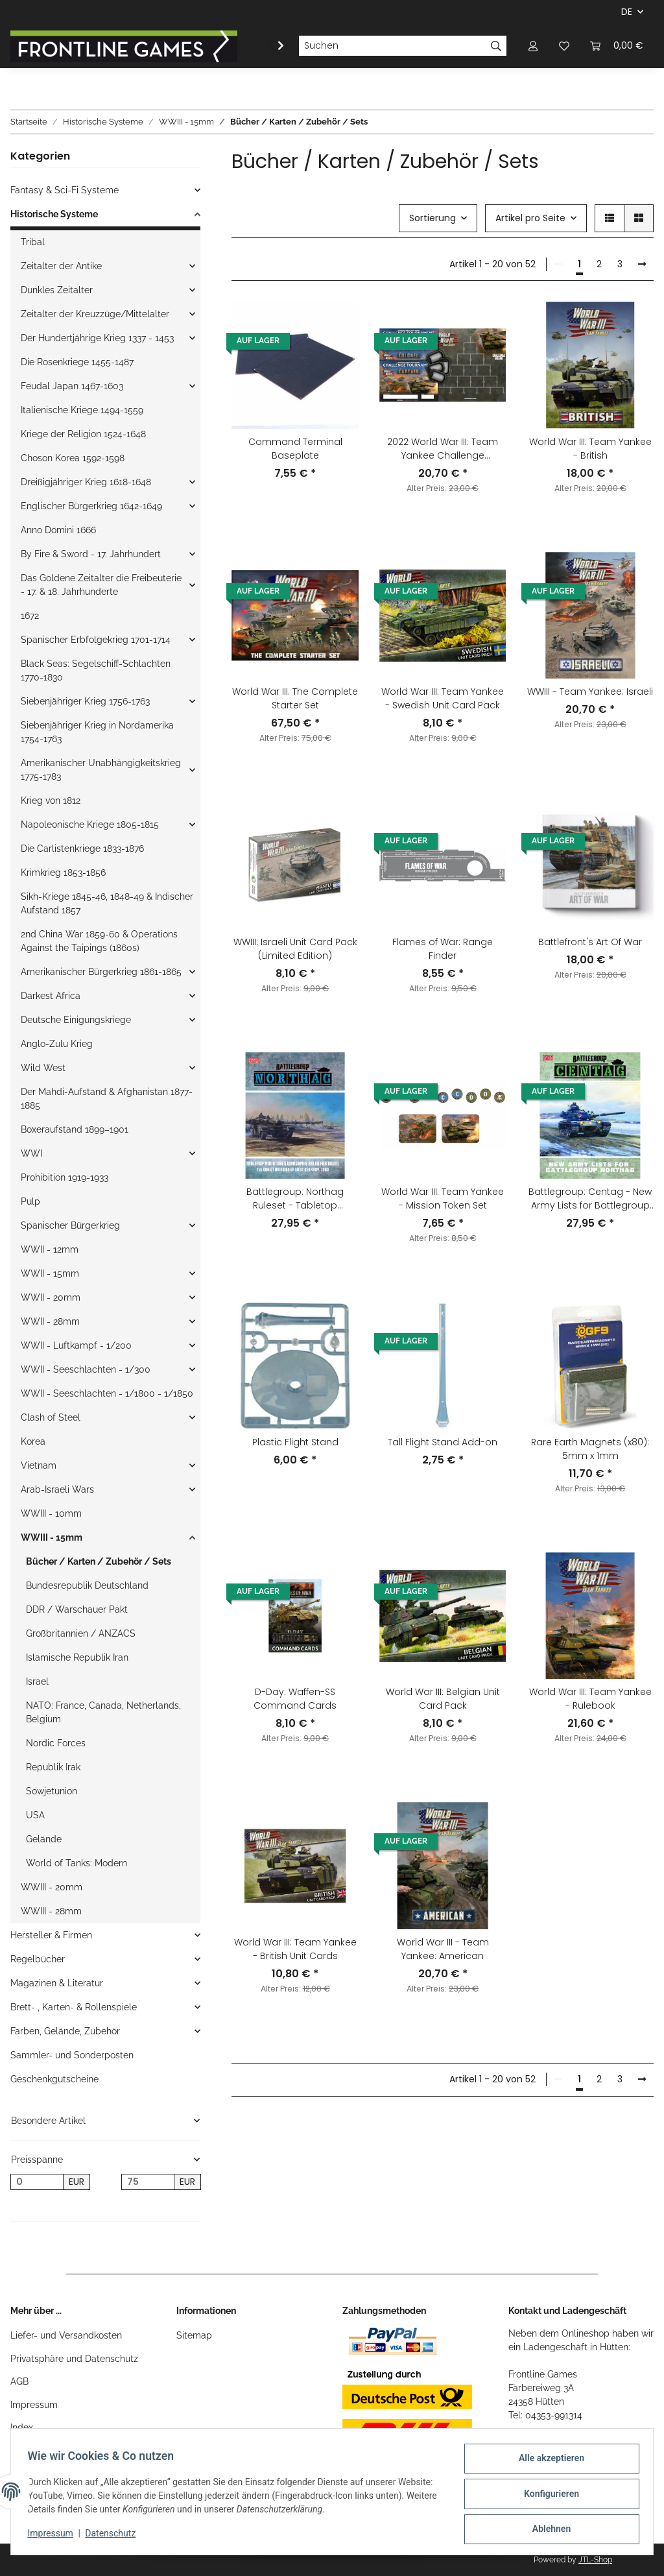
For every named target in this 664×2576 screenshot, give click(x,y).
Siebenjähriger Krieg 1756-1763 (85, 701)
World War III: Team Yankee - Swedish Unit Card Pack (442, 698)
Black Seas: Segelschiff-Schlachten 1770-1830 (96, 670)
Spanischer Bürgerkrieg (70, 1225)
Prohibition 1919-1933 (64, 1177)
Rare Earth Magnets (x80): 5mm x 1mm (590, 1449)
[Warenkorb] (617, 45)
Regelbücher (37, 1959)
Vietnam (38, 1465)
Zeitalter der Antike (61, 266)
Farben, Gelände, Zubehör (65, 2031)
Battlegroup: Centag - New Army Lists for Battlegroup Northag (590, 1198)
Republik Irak (53, 1767)
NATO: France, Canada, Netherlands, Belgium (103, 1712)
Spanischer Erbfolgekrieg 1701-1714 (96, 639)
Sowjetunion (51, 1791)
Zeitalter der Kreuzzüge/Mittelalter (95, 314)
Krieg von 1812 (50, 800)
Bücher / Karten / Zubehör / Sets (98, 1561)
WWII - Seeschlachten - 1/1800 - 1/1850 (107, 1393)
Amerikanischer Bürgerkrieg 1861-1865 (101, 972)
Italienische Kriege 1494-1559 (82, 410)
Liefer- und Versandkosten (66, 2335)
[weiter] (642, 265)
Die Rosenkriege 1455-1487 (77, 362)
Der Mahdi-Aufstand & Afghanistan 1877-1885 (107, 1099)
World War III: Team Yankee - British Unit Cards (295, 1949)
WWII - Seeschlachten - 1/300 (85, 1369)
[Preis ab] (37, 2182)
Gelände (44, 1839)
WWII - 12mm (49, 1249)
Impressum (34, 2405)
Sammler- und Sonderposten (72, 2055)
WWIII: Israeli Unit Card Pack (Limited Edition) (295, 948)
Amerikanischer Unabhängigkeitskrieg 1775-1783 (101, 770)
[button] (533, 45)
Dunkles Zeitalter (57, 290)
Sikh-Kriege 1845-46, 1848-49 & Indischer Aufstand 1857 (107, 903)
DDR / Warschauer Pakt (77, 1609)
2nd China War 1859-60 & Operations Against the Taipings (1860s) (99, 941)
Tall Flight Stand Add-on (442, 1442)
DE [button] (626, 11)
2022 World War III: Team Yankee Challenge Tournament (442, 449)
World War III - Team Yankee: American (443, 1949)
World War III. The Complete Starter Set (295, 698)
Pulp (30, 1201)
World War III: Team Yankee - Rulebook (590, 1698)
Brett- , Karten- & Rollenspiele (73, 2007)
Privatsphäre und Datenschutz (74, 2358)
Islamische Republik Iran (77, 1657)
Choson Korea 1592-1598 (72, 458)
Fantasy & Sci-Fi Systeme (64, 190)
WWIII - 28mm (51, 1911)
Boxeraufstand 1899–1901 (74, 1129)
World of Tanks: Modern (76, 1863)
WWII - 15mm (50, 1273)
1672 (30, 615)
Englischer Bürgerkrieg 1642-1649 (91, 506)
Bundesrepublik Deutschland (87, 1585)
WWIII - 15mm (51, 1537)
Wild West (43, 1068)
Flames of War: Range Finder (442, 948)
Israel (37, 1681)
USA (35, 1815)
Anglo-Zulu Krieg (57, 1044)
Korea (33, 1441)
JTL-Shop (595, 2559)
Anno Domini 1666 (58, 530)
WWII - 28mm (50, 1321)
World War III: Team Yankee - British (590, 448)
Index (21, 2427)
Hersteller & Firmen (51, 1935)
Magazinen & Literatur (56, 1983)
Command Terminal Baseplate (295, 448)
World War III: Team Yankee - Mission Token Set (442, 1198)
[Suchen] (392, 46)
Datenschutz (114, 2536)
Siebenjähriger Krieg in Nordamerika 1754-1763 (97, 732)
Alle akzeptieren (547, 2462)
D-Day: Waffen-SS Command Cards (295, 1698)
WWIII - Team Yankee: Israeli (590, 691)
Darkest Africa (50, 996)
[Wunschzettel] (564, 45)
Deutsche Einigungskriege (76, 1020)
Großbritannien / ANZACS (81, 1633)
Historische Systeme (54, 214)
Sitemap (194, 2335)
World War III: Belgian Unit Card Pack (443, 1698)
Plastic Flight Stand (295, 1442)
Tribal (33, 242)
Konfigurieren (547, 2496)
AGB (19, 2381)
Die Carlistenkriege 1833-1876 (82, 848)
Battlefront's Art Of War (590, 941)
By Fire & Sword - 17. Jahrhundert (91, 554)
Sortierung (432, 217)
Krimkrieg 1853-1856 (63, 872)
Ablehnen (547, 2530)
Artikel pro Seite (530, 217)
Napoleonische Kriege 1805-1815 (90, 824)
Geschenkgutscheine (54, 2079)
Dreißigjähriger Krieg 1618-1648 (86, 482)
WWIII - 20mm (51, 1887)
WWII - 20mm (50, 1297)
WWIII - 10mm (51, 1513)
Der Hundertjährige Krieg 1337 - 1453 (97, 338)
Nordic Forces (56, 1743)
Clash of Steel (50, 1417)
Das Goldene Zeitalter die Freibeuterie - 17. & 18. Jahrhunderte (101, 585)
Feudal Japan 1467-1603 (72, 386)
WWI (31, 1153)
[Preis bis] (147, 2182)
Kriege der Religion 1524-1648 (83, 434)
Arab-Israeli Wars (57, 1489)
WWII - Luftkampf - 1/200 (76, 1345)
